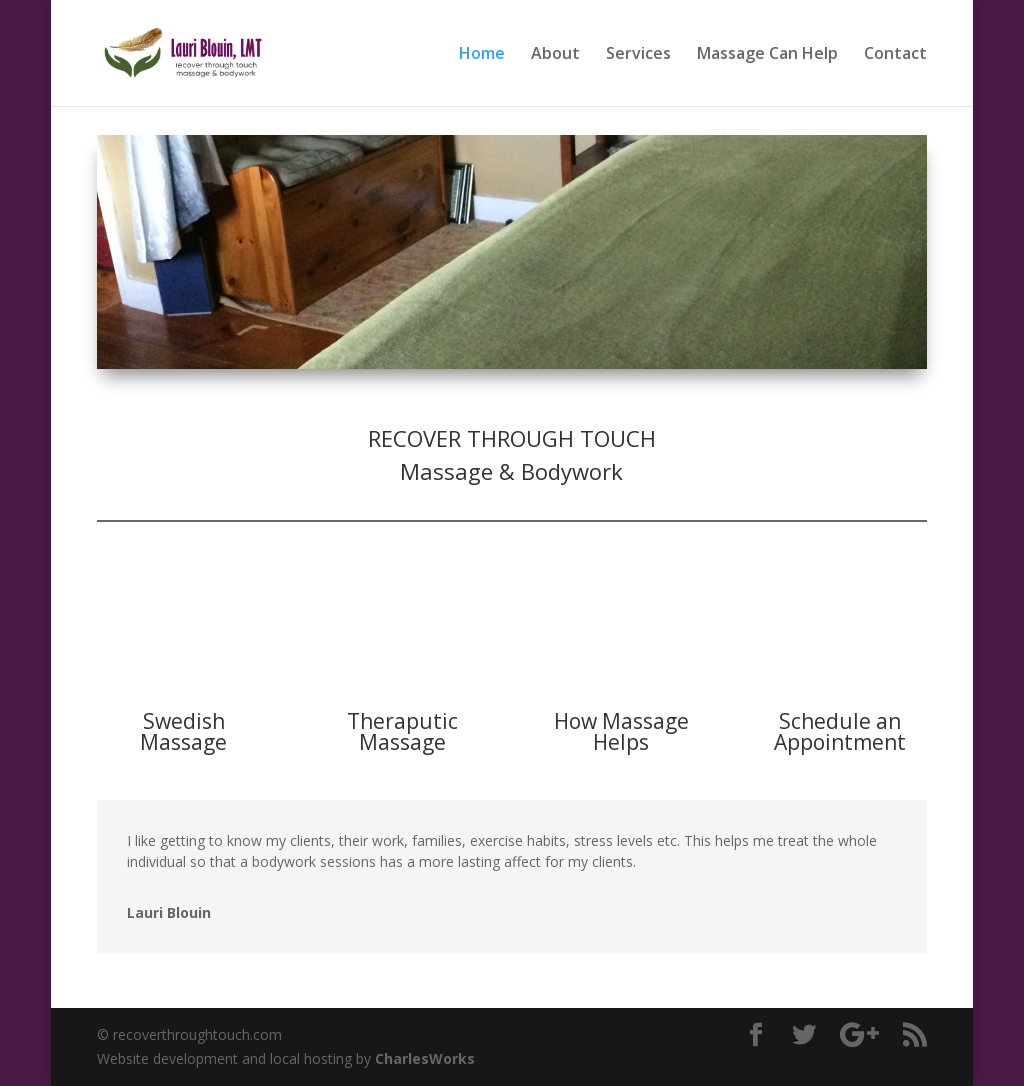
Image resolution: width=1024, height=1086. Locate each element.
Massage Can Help (767, 55)
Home (482, 55)
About (555, 55)
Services (638, 55)
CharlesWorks (425, 1058)
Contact (895, 55)
